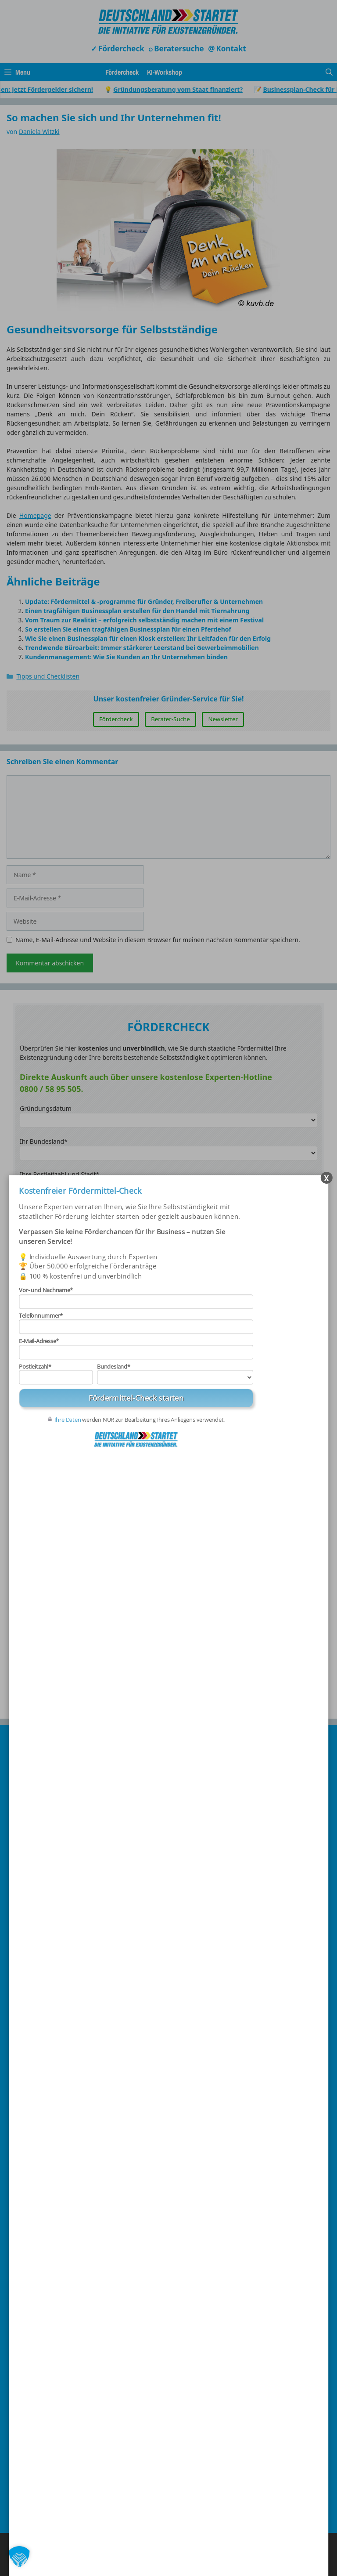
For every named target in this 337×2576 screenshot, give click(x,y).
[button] (19, 2556)
